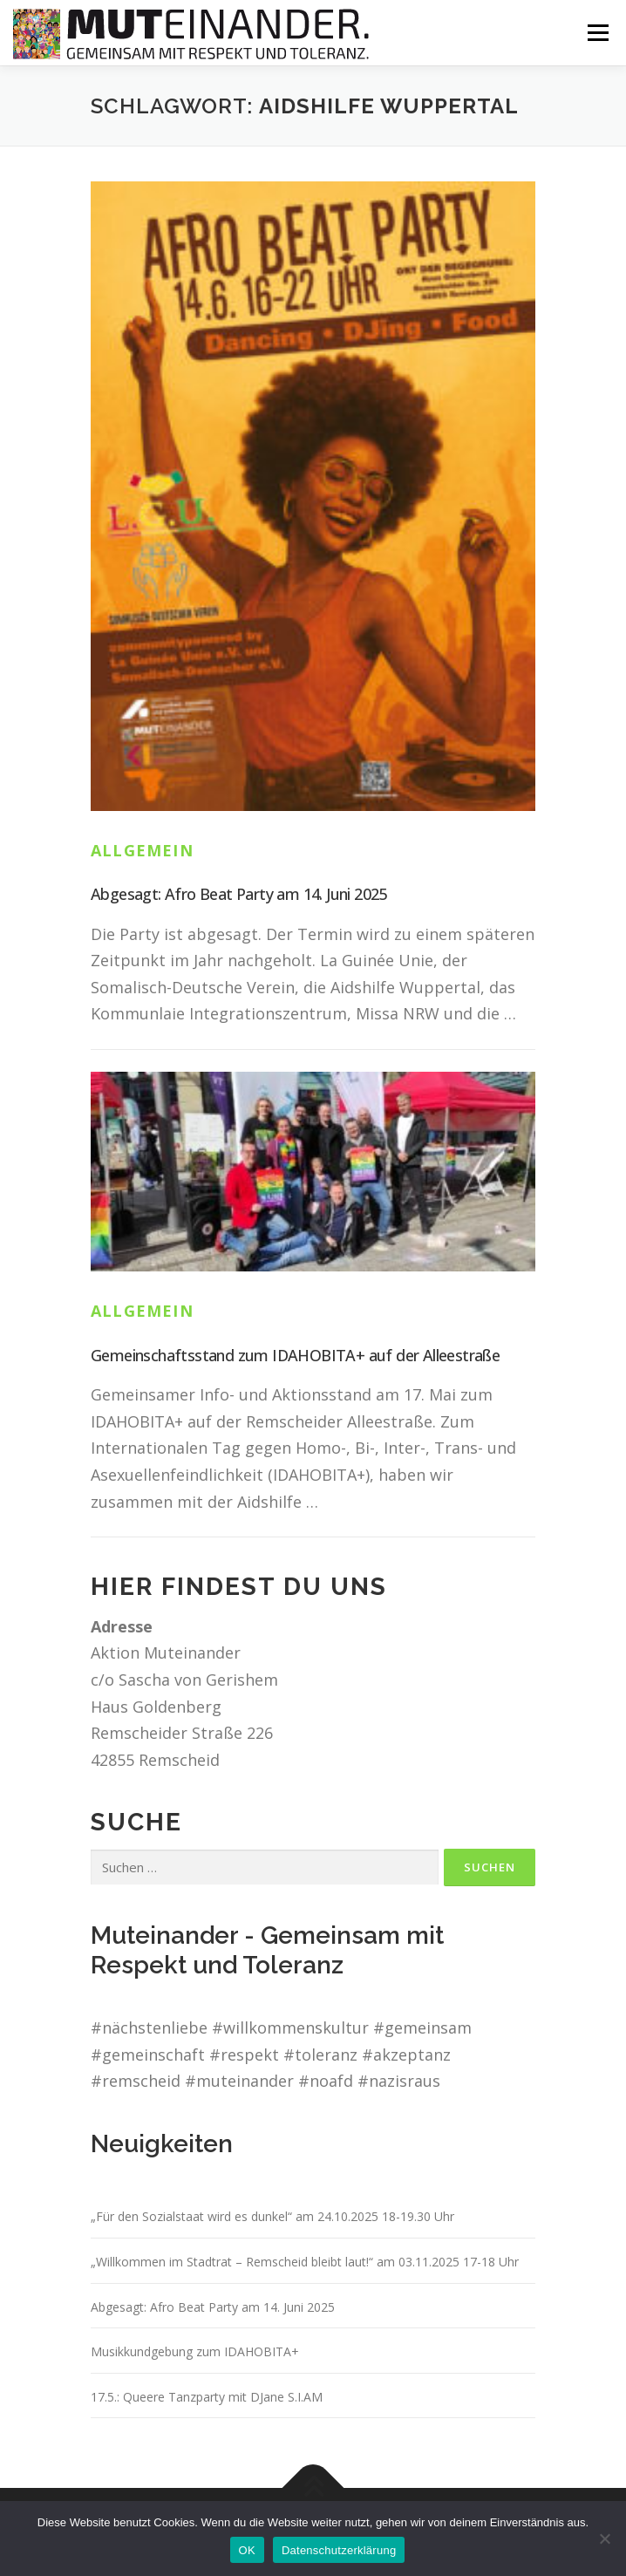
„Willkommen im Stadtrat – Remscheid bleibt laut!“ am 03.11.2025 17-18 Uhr (305, 2261)
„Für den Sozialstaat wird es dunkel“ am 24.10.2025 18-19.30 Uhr (272, 2216)
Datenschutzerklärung (339, 2550)
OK (247, 2550)
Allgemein (142, 850)
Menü (597, 32)
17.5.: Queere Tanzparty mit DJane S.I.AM (207, 2397)
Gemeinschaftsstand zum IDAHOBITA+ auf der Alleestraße (295, 1355)
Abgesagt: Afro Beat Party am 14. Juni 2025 (239, 893)
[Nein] (604, 2538)
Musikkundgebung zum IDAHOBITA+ (195, 2351)
